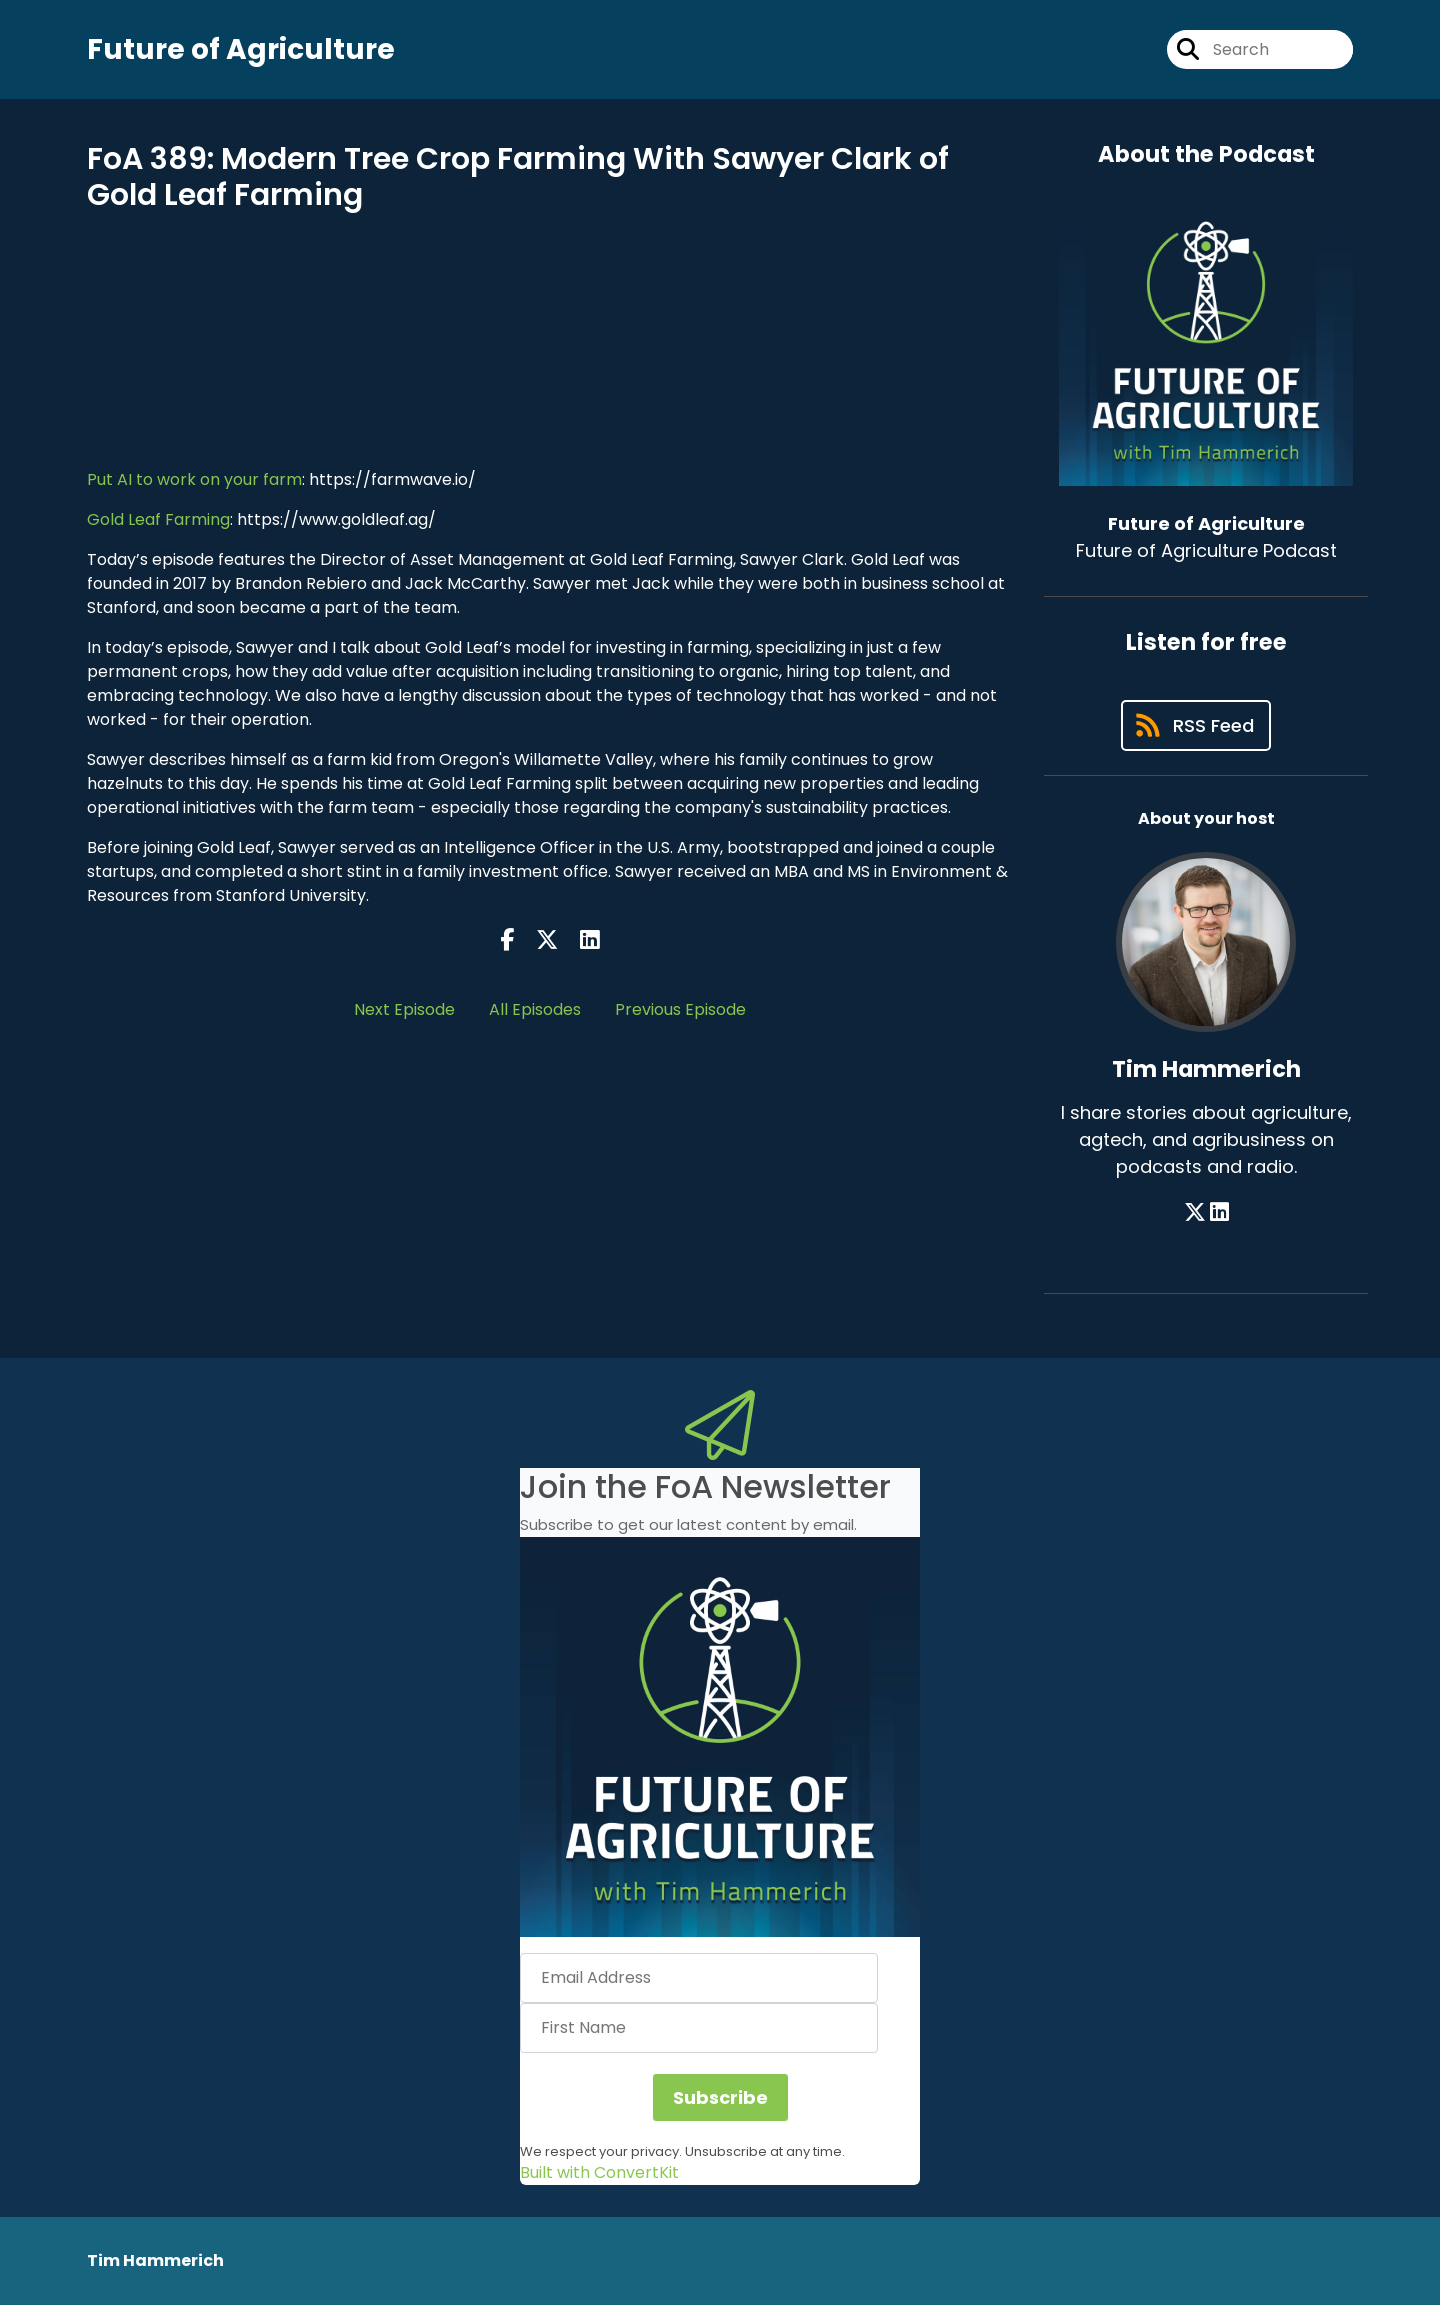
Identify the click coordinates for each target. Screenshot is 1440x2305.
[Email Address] (699, 1978)
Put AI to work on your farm (194, 479)
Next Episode (404, 1009)
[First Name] (699, 2028)
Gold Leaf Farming (158, 519)
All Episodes (535, 1009)
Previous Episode (680, 1009)
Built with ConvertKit (599, 2172)
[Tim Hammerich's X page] (1195, 1212)
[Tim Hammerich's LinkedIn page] (1219, 1212)
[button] (720, 1737)
